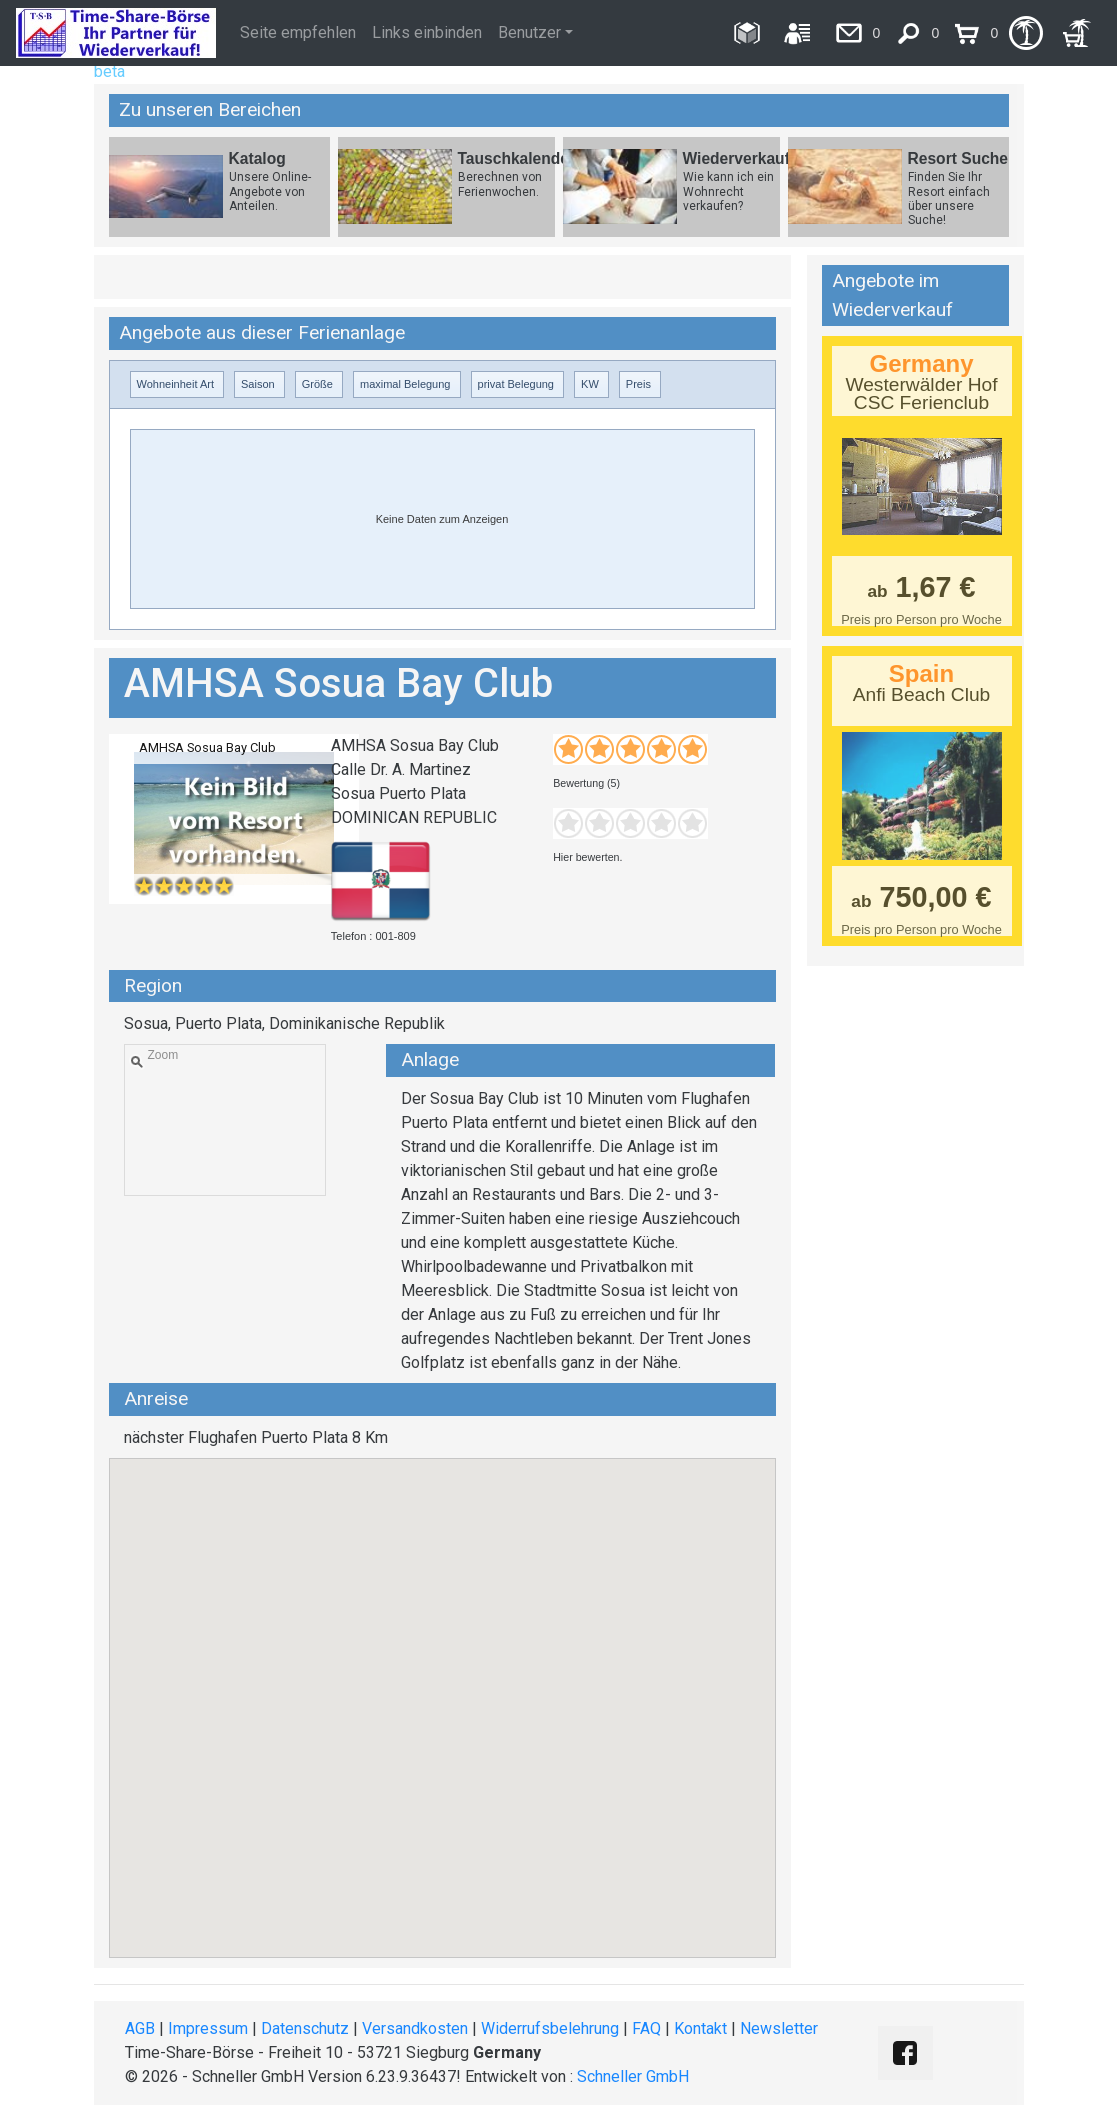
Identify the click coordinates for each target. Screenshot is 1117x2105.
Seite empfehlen (298, 32)
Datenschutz (305, 2028)
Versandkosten (415, 2028)
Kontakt (700, 2028)
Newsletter (779, 2028)
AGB (140, 2028)
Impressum (208, 2028)
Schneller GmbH (633, 2076)
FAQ (646, 2028)
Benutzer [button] (529, 32)
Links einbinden (427, 32)
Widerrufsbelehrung (550, 2028)
